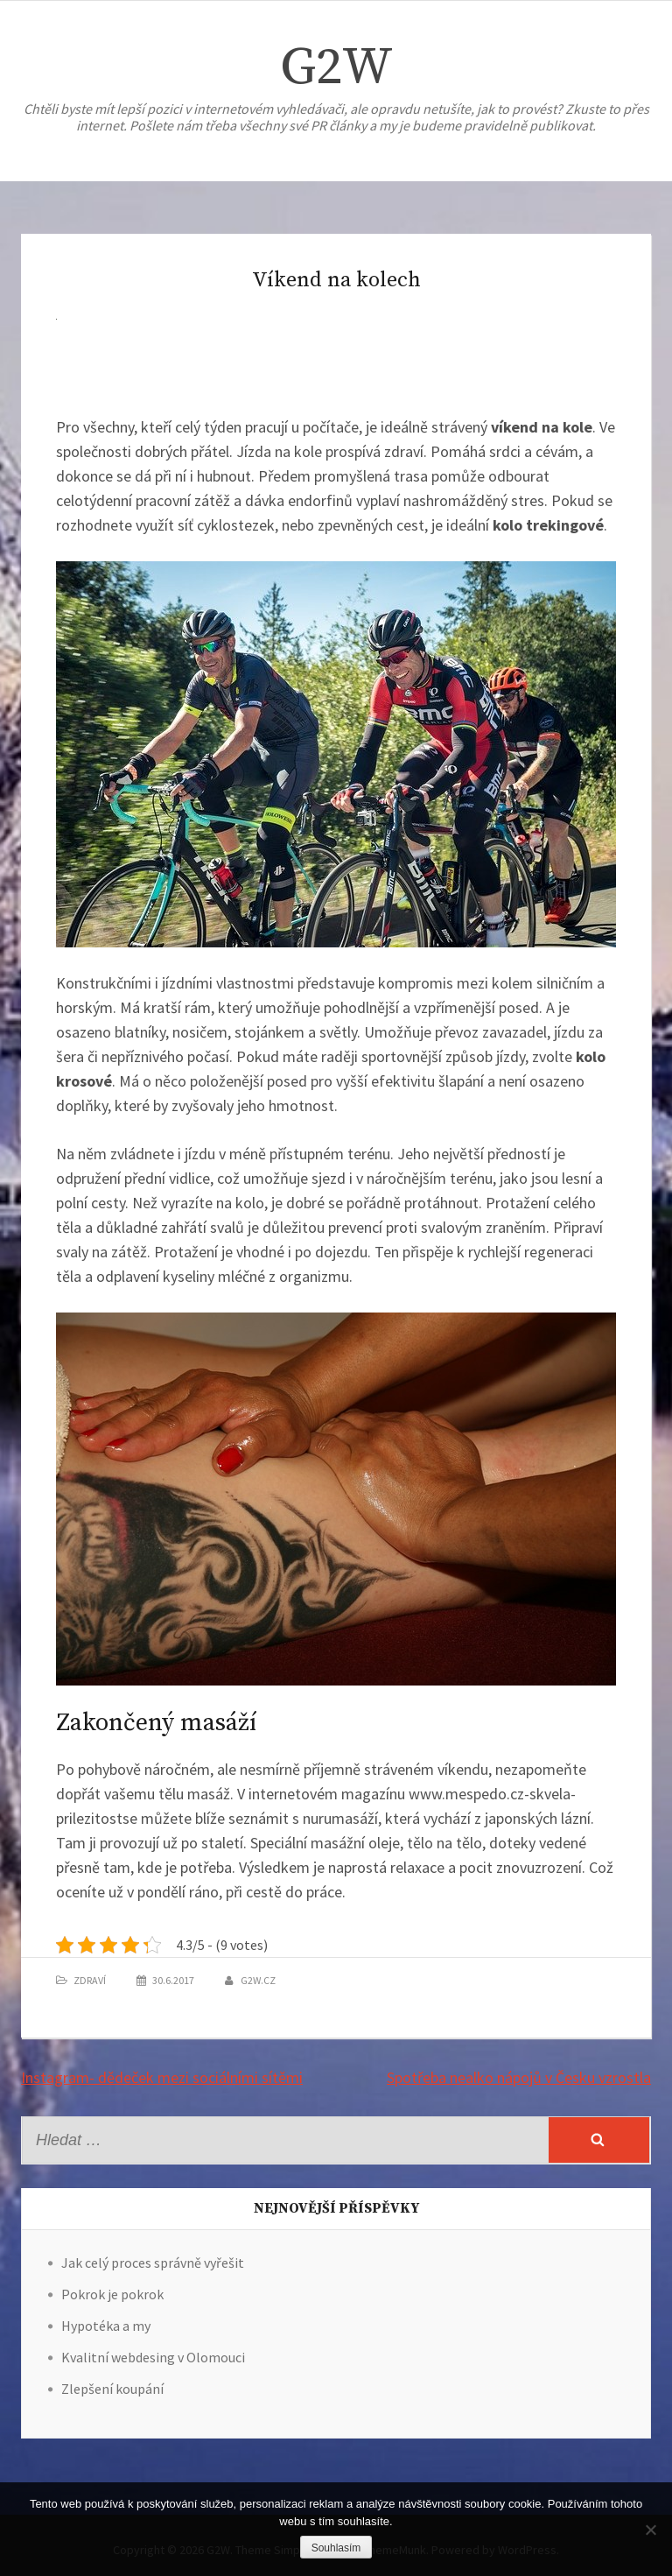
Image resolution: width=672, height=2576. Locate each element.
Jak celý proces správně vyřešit (152, 2262)
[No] (650, 2529)
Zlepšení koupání (112, 2388)
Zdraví (90, 1980)
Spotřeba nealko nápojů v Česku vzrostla (519, 2077)
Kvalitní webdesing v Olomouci (153, 2357)
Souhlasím (336, 2548)
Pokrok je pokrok (112, 2294)
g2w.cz (258, 1980)
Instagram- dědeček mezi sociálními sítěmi (162, 2077)
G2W (336, 68)
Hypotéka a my (105, 2325)
